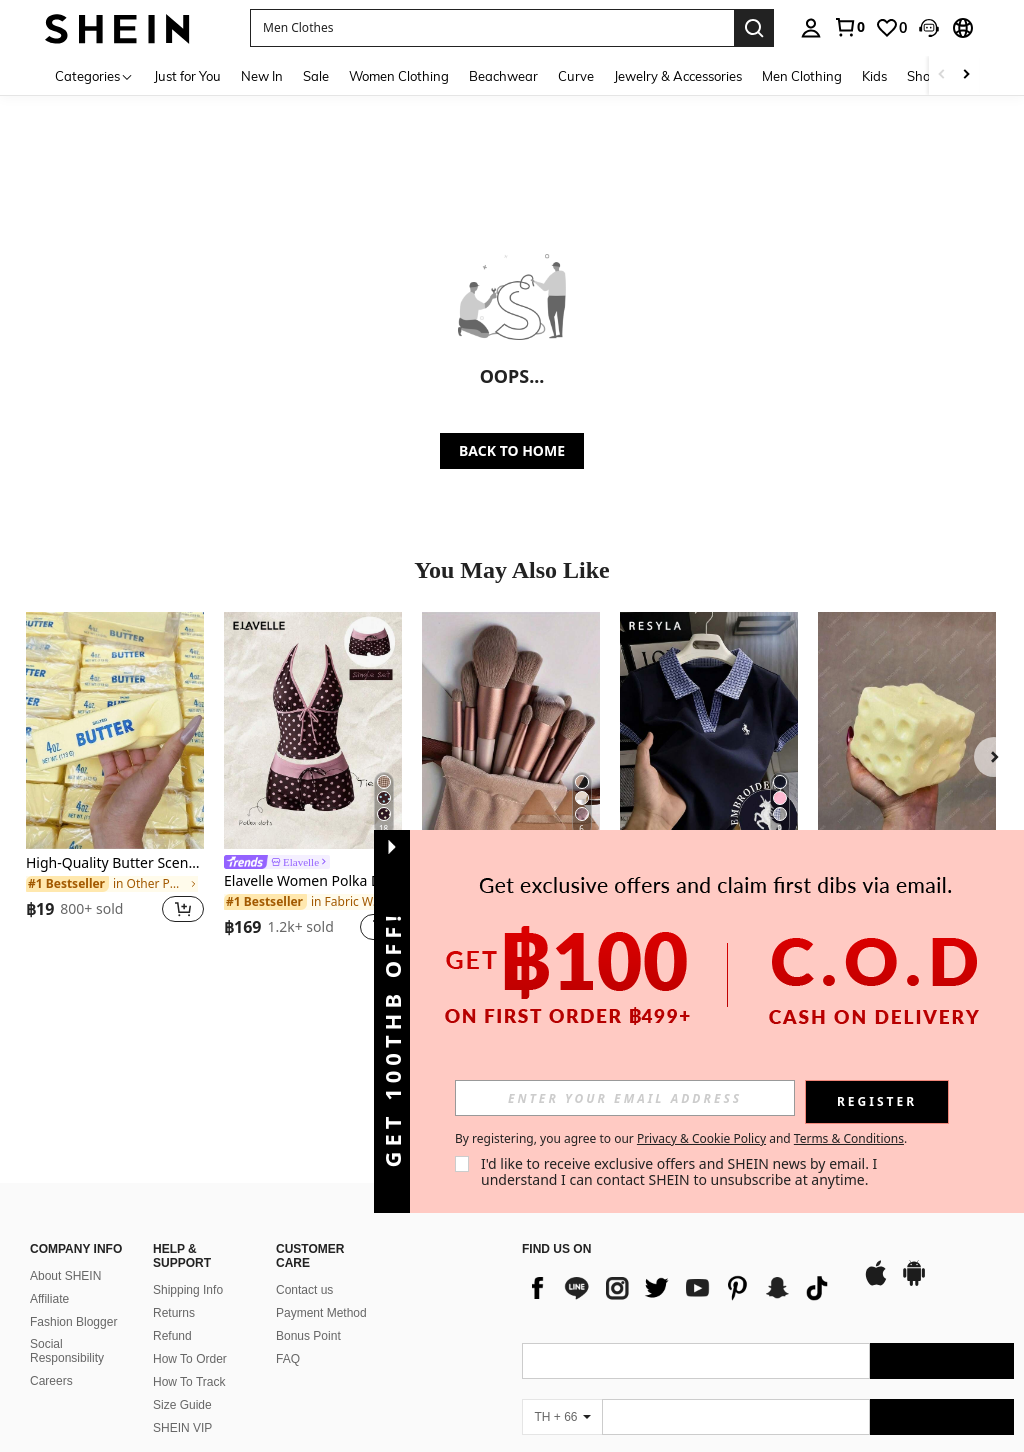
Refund (172, 1202)
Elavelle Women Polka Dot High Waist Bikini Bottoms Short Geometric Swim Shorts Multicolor (313, 881)
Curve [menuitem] (576, 76)
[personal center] (811, 28)
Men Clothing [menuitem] (802, 76)
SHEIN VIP (182, 1295)
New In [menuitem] (262, 76)
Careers (51, 1247)
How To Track (189, 1248)
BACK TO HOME (512, 450)
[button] (929, 28)
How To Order (190, 1225)
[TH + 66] (562, 1284)
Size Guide (182, 1272)
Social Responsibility (67, 1218)
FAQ (288, 1225)
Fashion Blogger (73, 1189)
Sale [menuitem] (316, 76)
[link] (849, 27)
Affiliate (49, 1166)
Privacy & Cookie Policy (701, 1138)
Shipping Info (188, 1156)
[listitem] (115, 779)
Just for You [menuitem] (187, 76)
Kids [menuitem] (874, 76)
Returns (174, 1179)
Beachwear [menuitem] (503, 76)
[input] (625, 1098)
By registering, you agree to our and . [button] (681, 1139)
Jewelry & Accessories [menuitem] (678, 76)
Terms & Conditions (849, 1138)
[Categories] (94, 75)
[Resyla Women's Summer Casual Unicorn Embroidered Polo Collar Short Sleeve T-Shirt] (709, 730)
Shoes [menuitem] (925, 76)
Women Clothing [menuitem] (399, 76)
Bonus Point (308, 1202)
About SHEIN (65, 1143)
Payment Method (321, 1179)
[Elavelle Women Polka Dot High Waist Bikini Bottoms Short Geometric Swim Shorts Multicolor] (313, 730)
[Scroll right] (966, 75)
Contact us (304, 1156)
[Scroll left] (942, 75)
